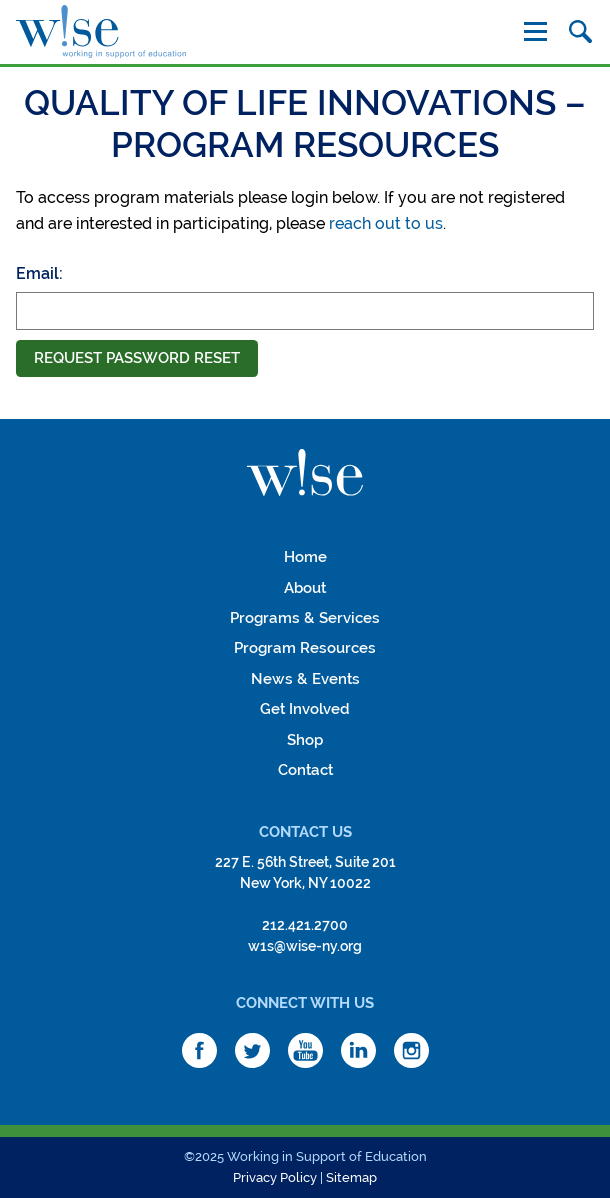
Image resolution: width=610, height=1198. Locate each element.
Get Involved (305, 709)
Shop (305, 740)
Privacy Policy (275, 1177)
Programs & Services (305, 618)
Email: (39, 273)
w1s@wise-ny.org (305, 946)
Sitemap (351, 1177)
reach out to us (386, 223)
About (305, 588)
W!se (305, 473)
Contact (305, 770)
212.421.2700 (305, 925)
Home (305, 557)
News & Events (305, 679)
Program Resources (305, 648)
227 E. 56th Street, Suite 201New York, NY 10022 (305, 872)
